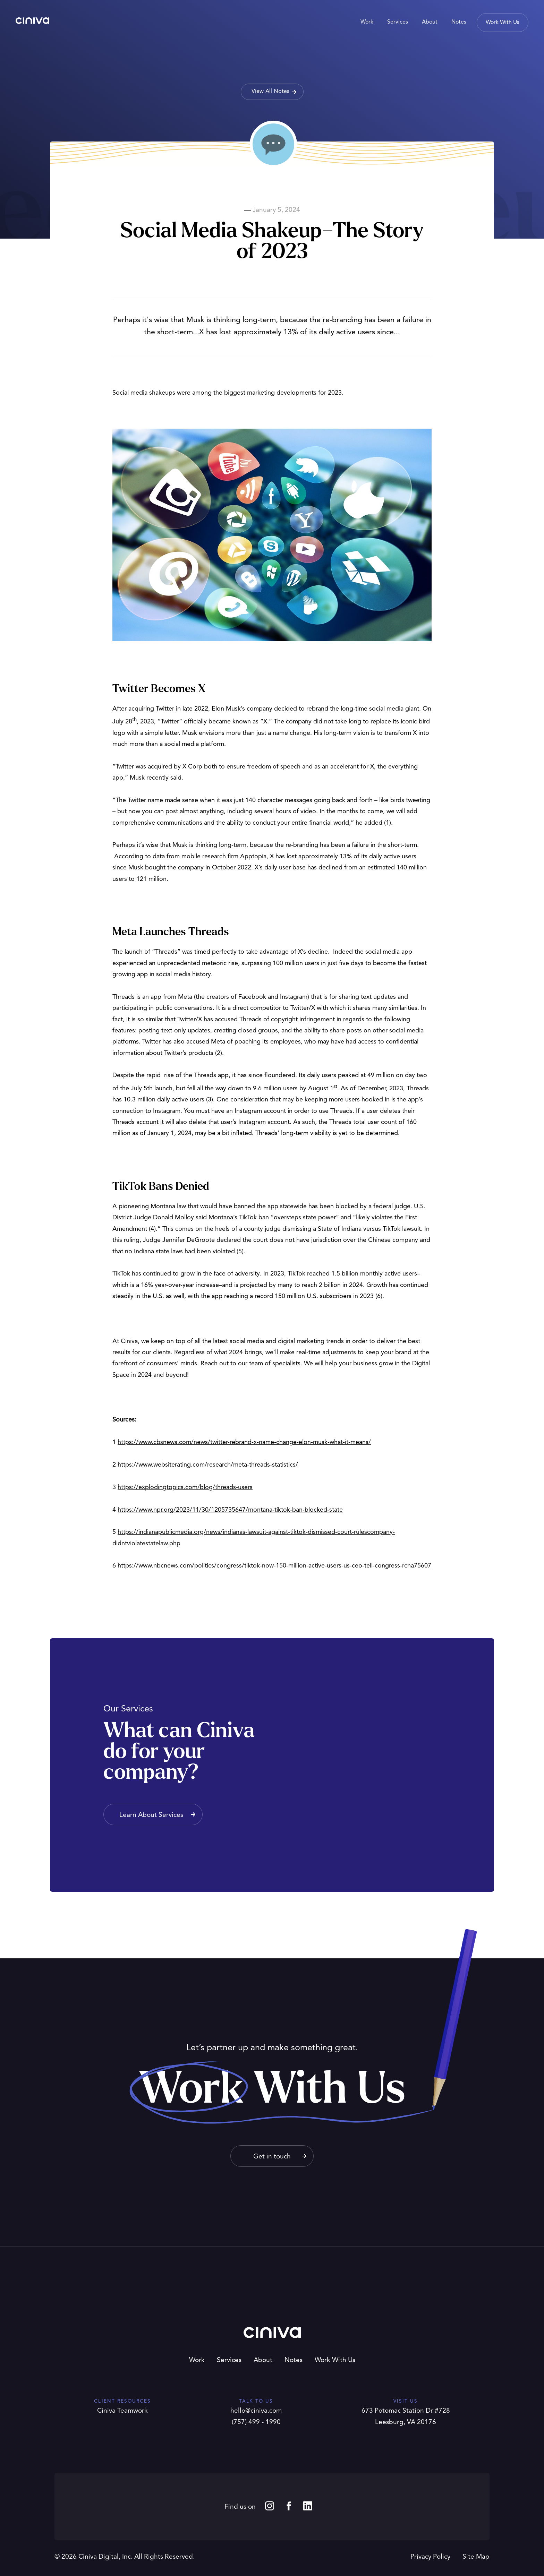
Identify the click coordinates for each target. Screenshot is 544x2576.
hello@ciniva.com (256, 2411)
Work (197, 2360)
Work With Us (335, 2360)
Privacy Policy (430, 2557)
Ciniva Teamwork (122, 2411)
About (263, 2360)
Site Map (476, 2557)
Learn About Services (151, 1815)
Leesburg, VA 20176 (405, 2422)
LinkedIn (308, 2505)
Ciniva (32, 20)
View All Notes (270, 91)
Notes (293, 2360)
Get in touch (272, 2157)
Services (229, 2360)
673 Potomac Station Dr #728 (406, 2411)
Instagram (269, 2505)
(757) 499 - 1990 (256, 2422)
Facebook (288, 2505)
